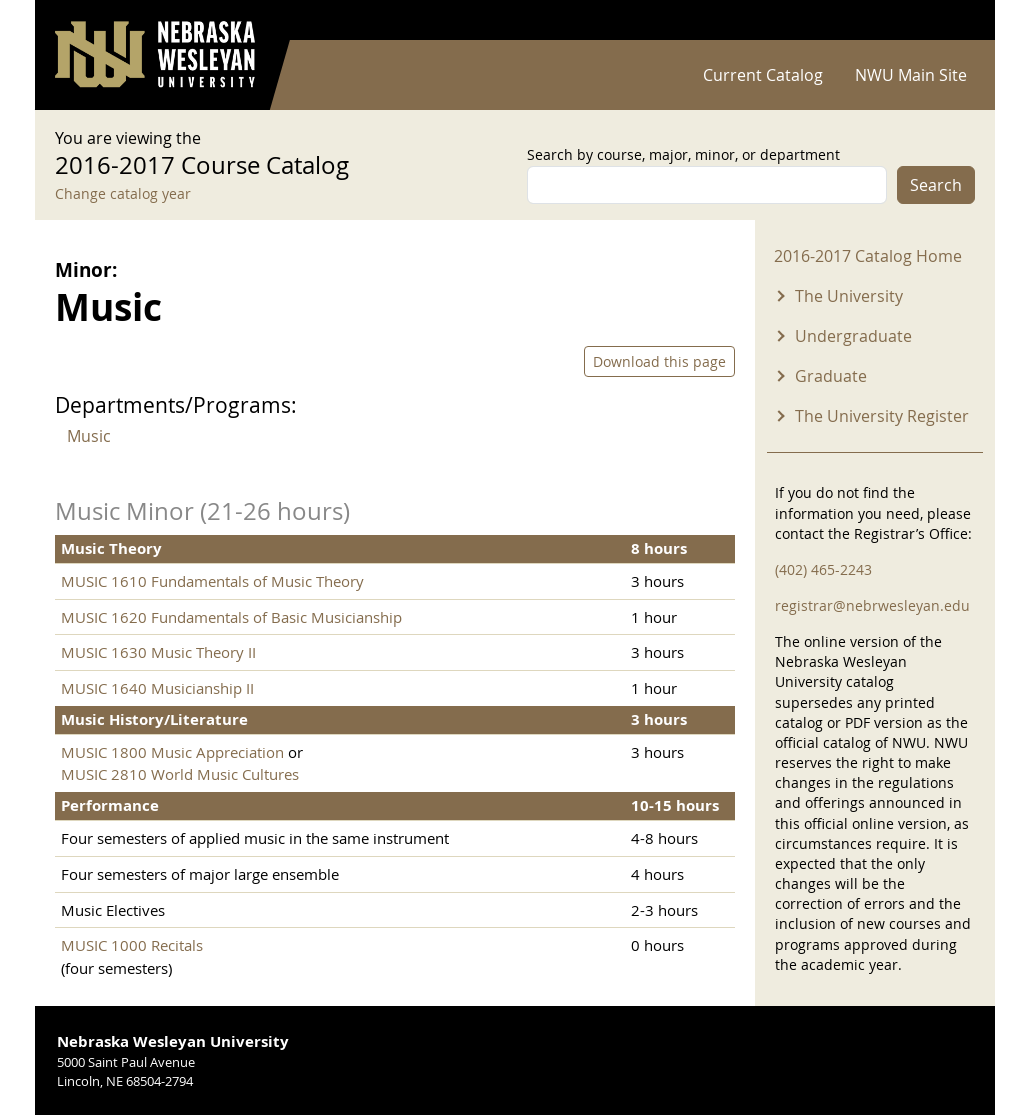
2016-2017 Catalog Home (868, 256)
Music (89, 436)
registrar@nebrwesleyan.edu (872, 605)
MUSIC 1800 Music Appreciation (172, 752)
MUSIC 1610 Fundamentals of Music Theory (212, 581)
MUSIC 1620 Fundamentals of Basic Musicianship (231, 617)
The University (849, 296)
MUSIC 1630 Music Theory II (158, 652)
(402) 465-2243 (823, 569)
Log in (949, 20)
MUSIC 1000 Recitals (132, 945)
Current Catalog (763, 75)
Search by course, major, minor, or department (683, 154)
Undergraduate (853, 336)
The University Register (882, 416)
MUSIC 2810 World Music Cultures (180, 774)
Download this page (659, 361)
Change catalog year (123, 193)
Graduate (831, 376)
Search (936, 185)
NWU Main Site (911, 75)
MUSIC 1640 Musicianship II (157, 688)
